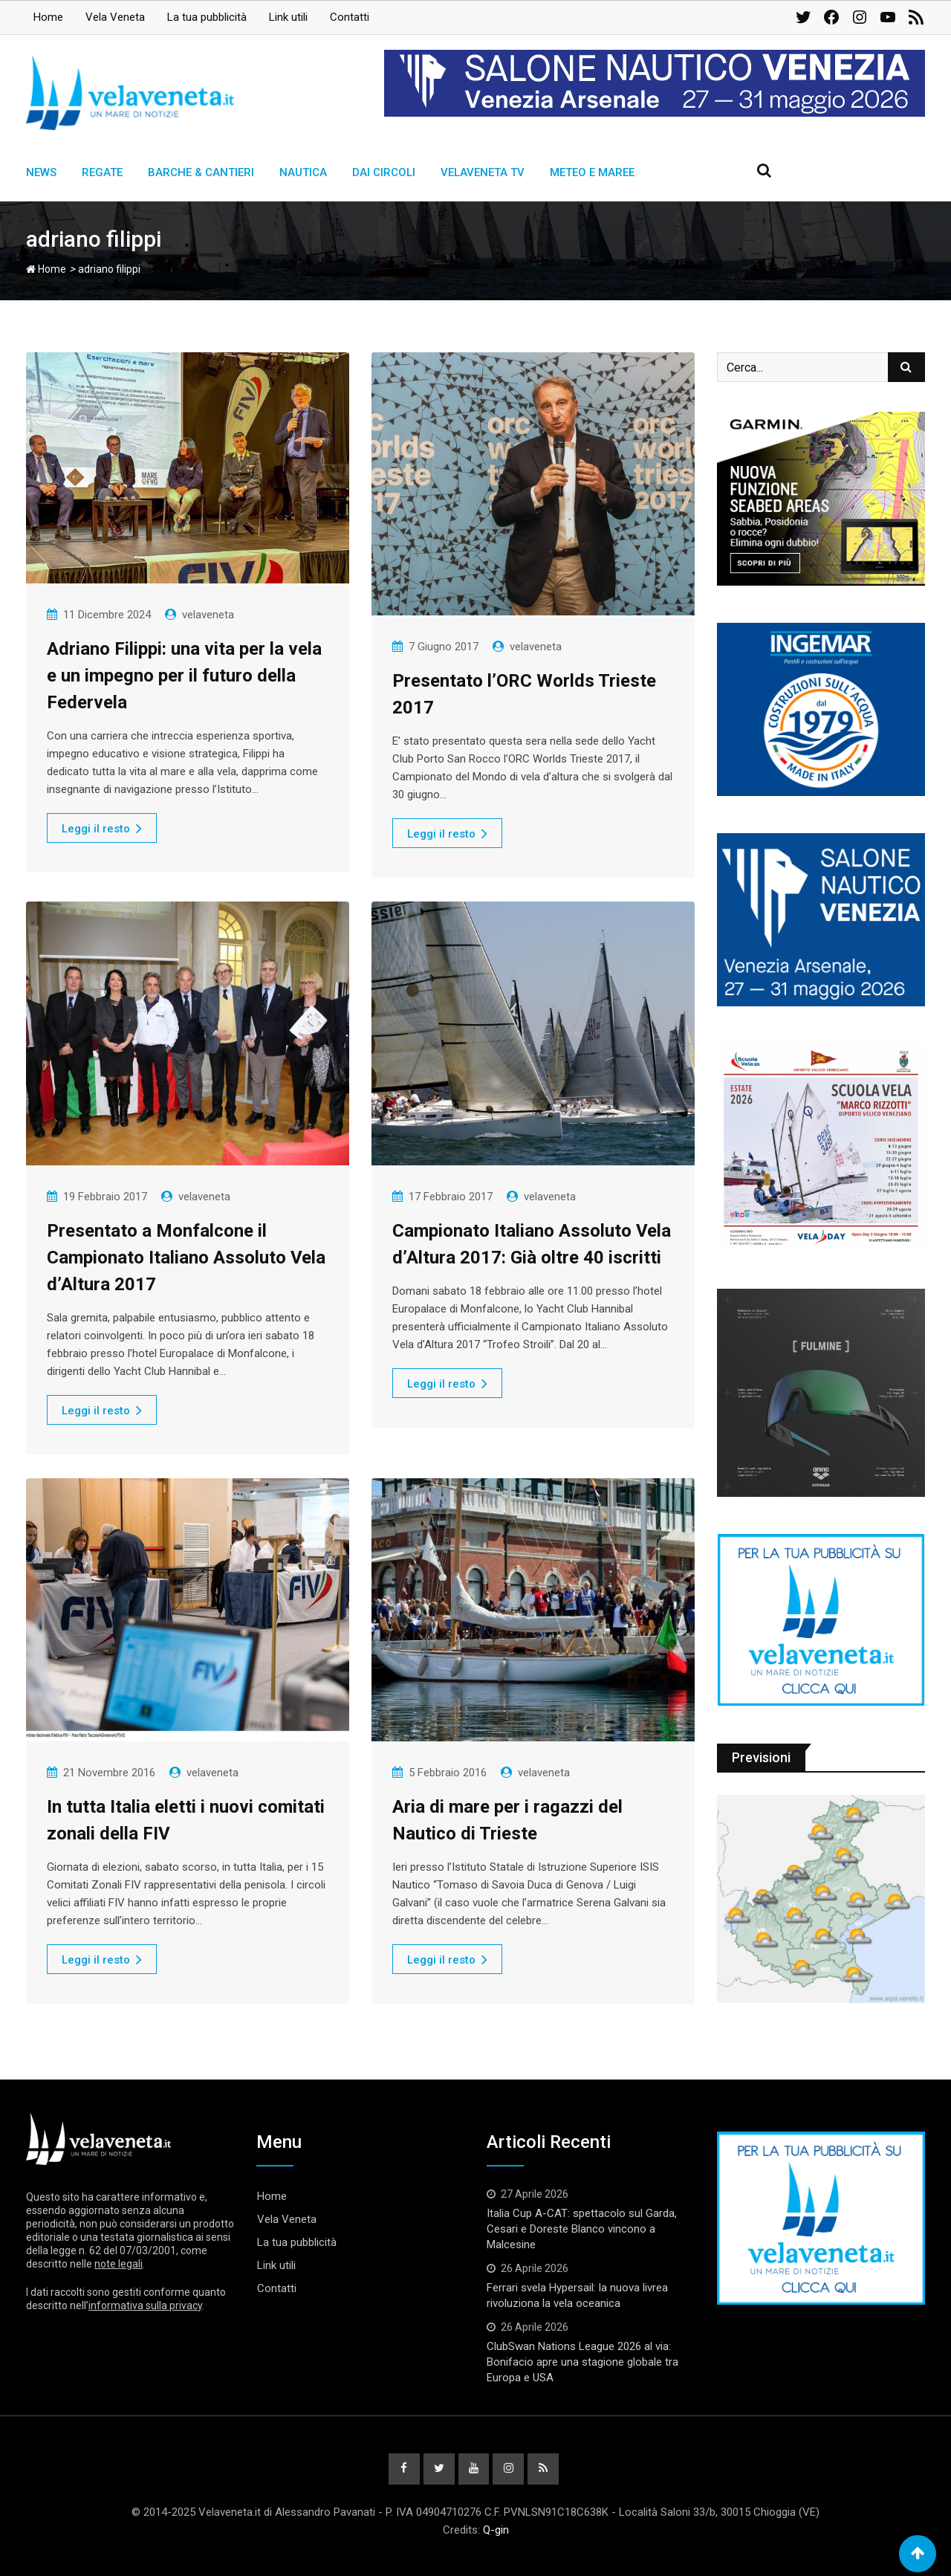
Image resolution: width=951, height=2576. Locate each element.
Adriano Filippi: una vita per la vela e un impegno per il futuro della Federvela (184, 675)
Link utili (288, 17)
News (41, 172)
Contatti (349, 17)
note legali (118, 2264)
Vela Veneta (115, 17)
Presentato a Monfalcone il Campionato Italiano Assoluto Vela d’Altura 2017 (186, 1257)
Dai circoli (383, 172)
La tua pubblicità (207, 17)
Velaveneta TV (483, 172)
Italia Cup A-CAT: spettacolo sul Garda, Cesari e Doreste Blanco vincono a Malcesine (582, 2229)
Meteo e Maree (592, 172)
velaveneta (208, 614)
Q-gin (496, 2530)
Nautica (303, 172)
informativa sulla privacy (145, 2305)
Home (48, 17)
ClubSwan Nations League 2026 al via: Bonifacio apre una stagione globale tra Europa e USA (582, 2362)
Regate (102, 172)
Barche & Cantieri (201, 172)
